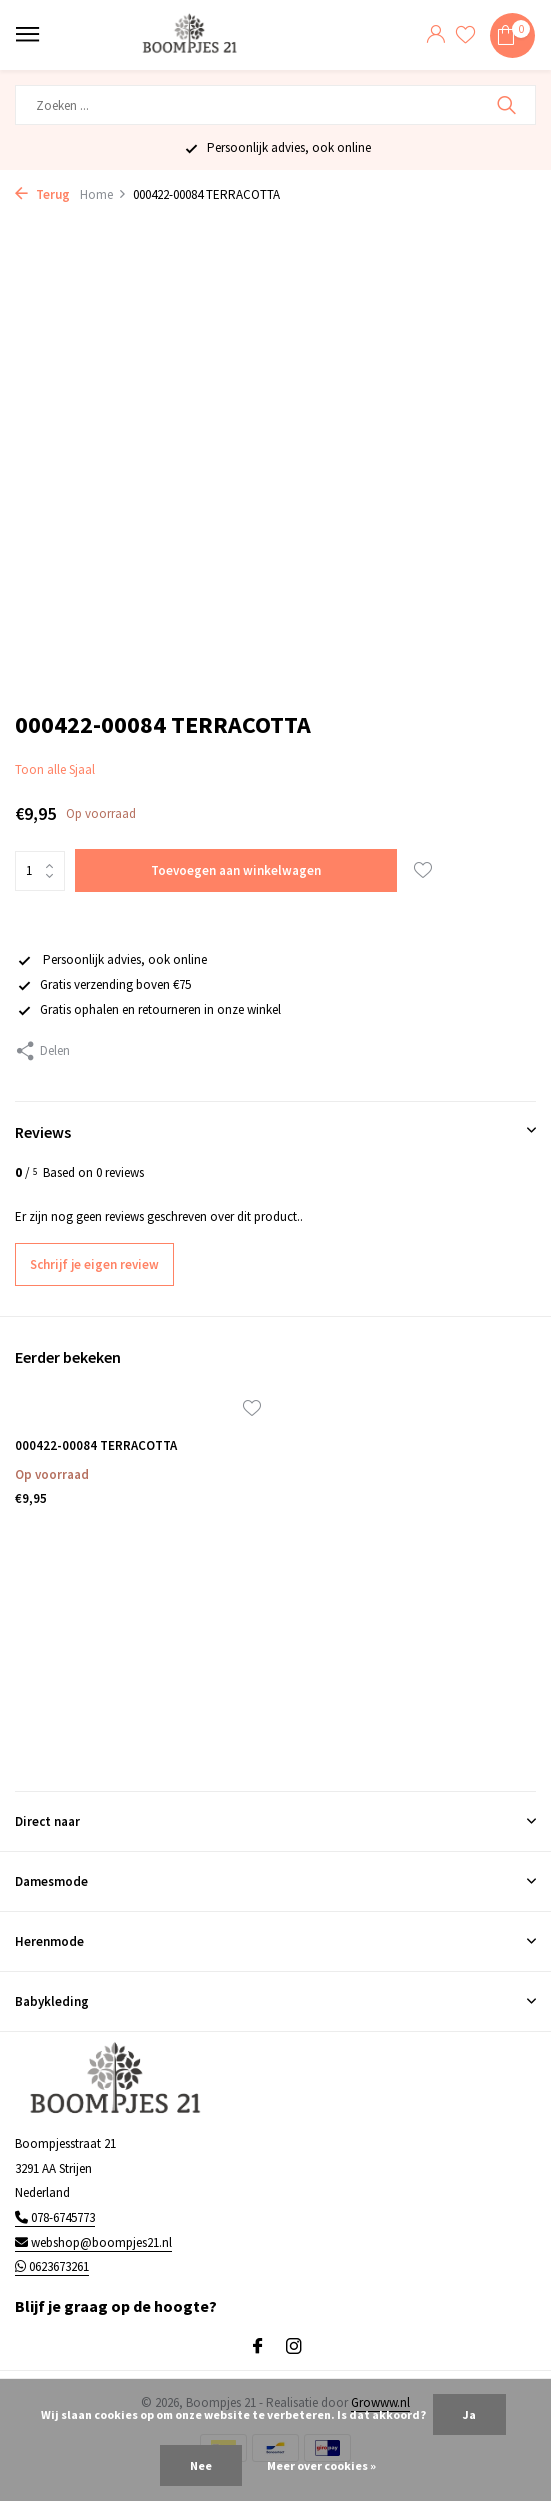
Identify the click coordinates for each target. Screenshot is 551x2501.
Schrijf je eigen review (94, 1264)
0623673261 (52, 2266)
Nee (201, 2465)
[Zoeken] (275, 105)
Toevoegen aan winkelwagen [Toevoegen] (236, 870)
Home (103, 194)
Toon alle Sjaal (55, 769)
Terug (42, 194)
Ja (469, 2414)
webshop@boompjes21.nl (93, 2242)
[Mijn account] (435, 35)
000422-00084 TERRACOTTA (96, 1446)
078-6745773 (55, 2217)
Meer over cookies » (321, 2465)
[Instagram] (294, 2347)
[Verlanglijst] (465, 35)
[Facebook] (258, 2347)
